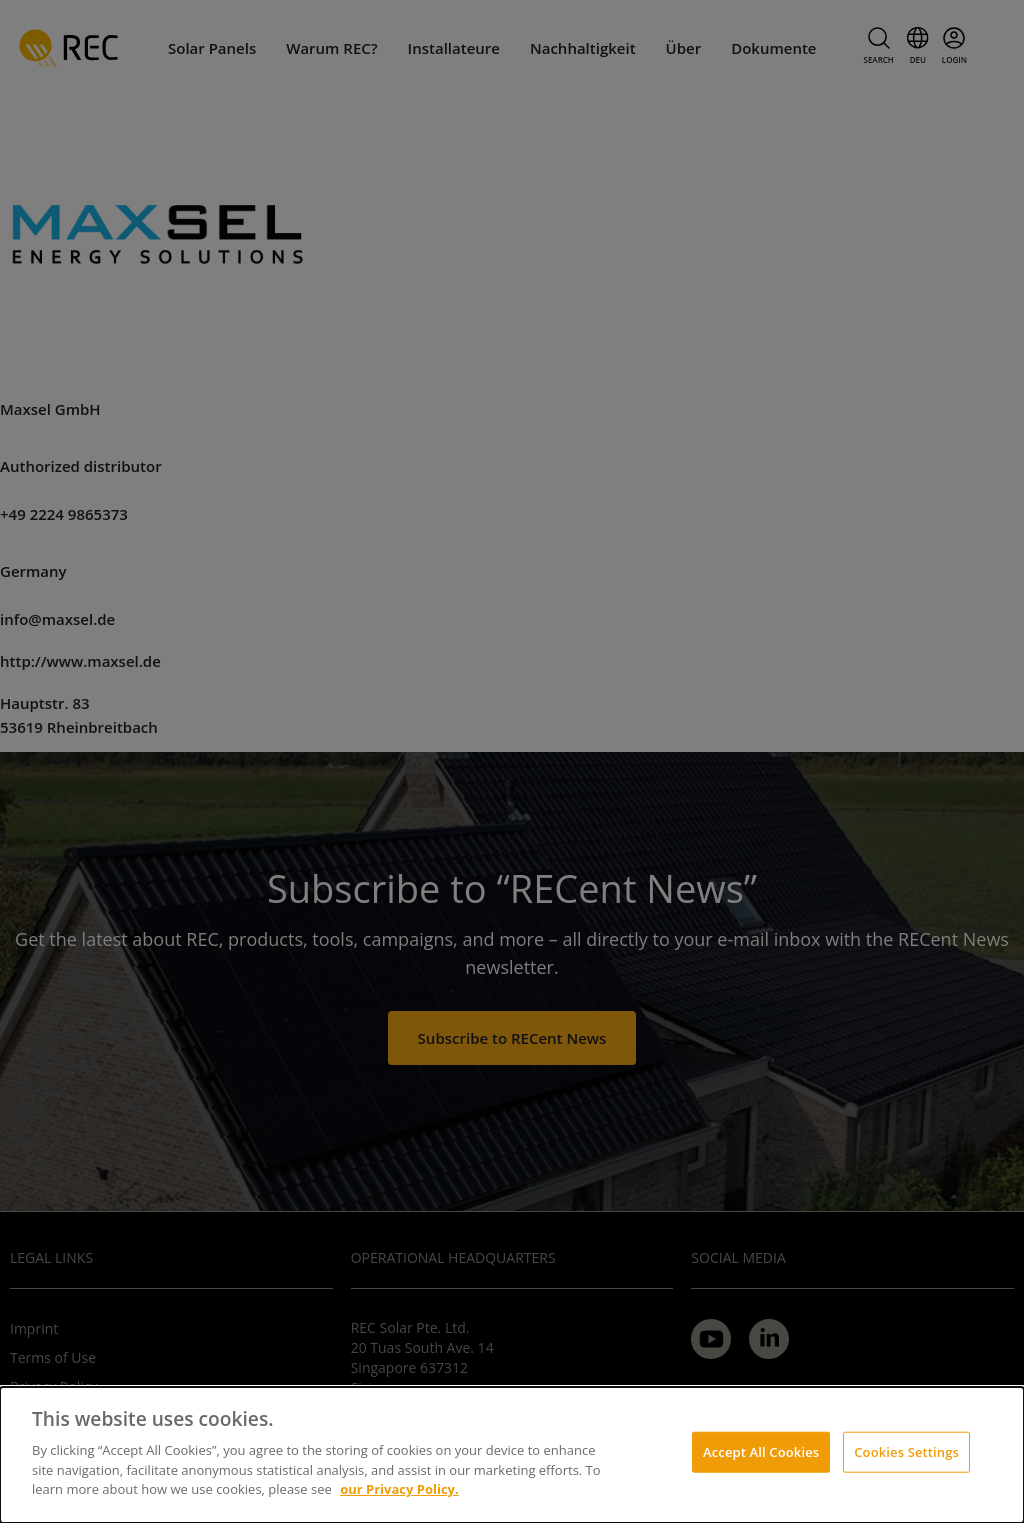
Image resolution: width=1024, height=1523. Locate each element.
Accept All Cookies (761, 1451)
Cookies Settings (906, 1451)
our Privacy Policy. (399, 1489)
